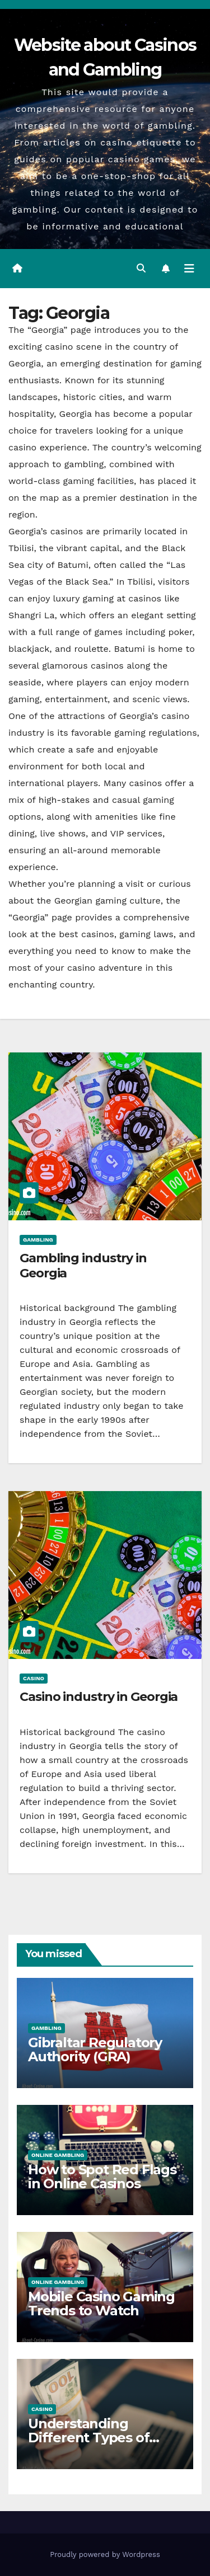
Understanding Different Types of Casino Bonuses (88, 2437)
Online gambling (57, 2155)
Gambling (38, 1240)
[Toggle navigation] (189, 268)
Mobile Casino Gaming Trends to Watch (101, 2303)
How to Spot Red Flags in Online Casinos (102, 2176)
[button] (141, 268)
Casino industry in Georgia (99, 1696)
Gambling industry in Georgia (83, 1265)
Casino (33, 1678)
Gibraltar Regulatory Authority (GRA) (95, 2049)
